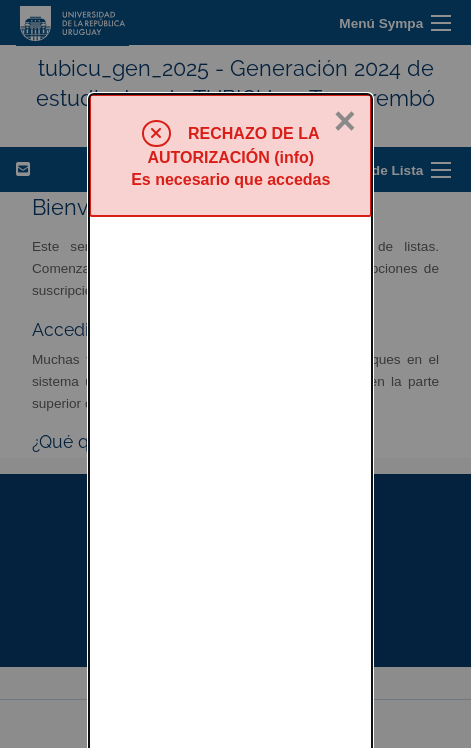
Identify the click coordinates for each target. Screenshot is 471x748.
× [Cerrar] (345, 27)
